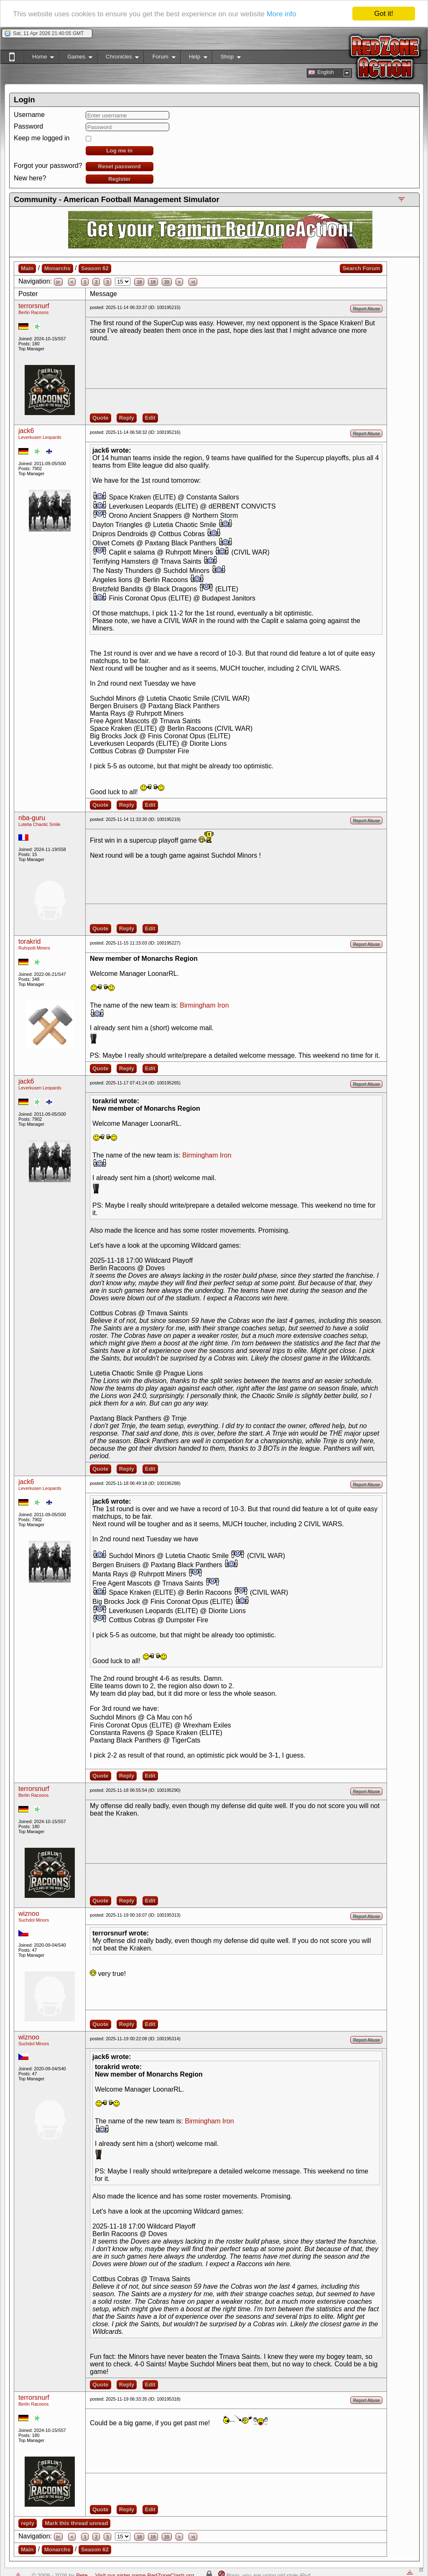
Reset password (119, 166)
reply (27, 2523)
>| (193, 281)
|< (58, 281)
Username (29, 114)
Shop (226, 58)
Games (75, 58)
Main (27, 268)
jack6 (26, 430)
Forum (159, 58)
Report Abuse (366, 308)
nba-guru (31, 817)
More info (281, 14)
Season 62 (95, 268)
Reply (126, 418)
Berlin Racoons (33, 312)
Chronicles (118, 58)
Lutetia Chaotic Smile (39, 824)
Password (28, 126)
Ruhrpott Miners (34, 947)
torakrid (29, 941)
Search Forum (361, 268)
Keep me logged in (41, 138)
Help (193, 58)
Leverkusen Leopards (39, 437)
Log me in (119, 150)
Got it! (383, 14)
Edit (150, 418)
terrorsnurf (33, 305)
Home (38, 58)
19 (152, 281)
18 (139, 281)
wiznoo (28, 1913)
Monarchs (57, 268)
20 (166, 281)
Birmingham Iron (204, 1005)
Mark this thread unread (76, 2523)
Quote (100, 418)
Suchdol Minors (33, 1920)
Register (119, 179)
